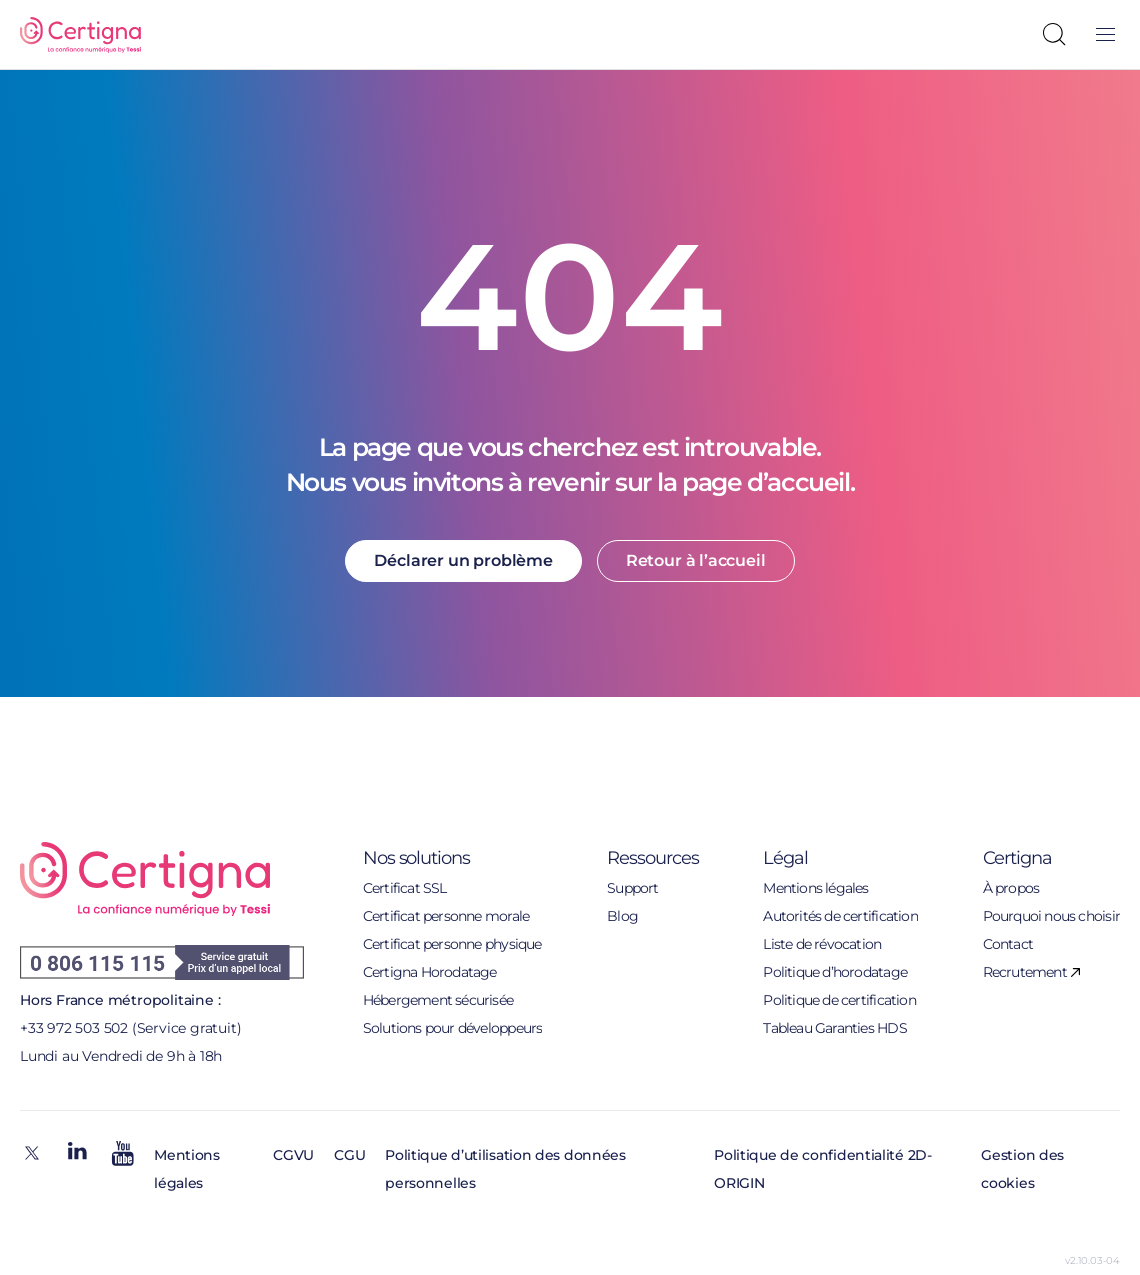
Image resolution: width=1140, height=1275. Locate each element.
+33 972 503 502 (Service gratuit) (130, 1028)
